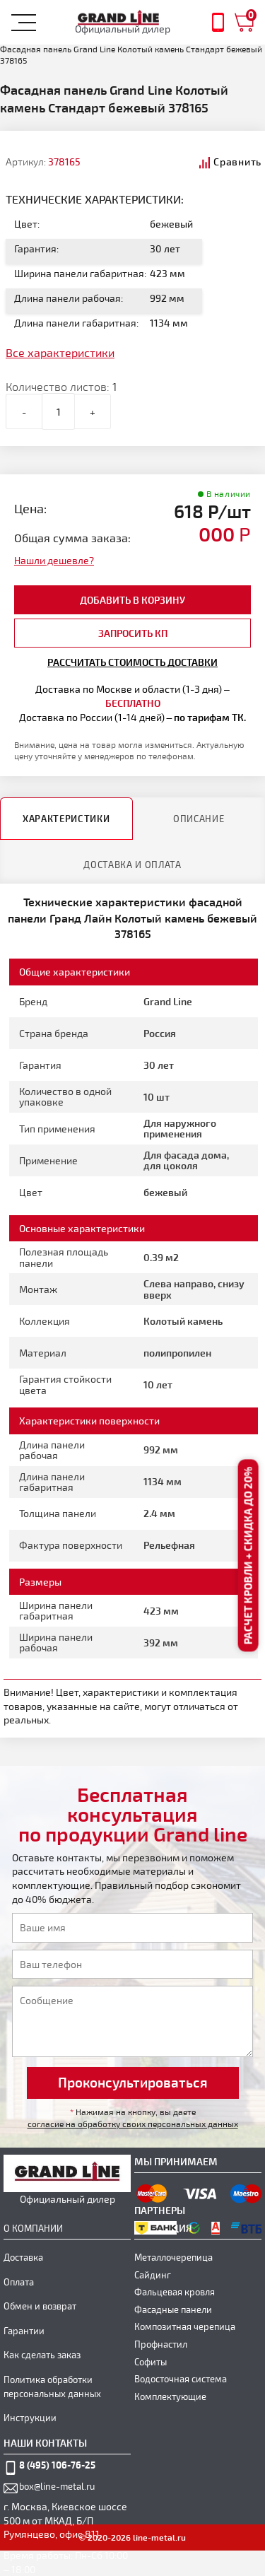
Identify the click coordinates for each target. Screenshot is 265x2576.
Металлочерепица (173, 2257)
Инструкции (30, 2417)
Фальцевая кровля (174, 2291)
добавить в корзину (132, 600)
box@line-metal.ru (57, 2486)
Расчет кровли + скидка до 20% (248, 1556)
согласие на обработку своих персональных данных (133, 2124)
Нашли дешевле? (54, 560)
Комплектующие (170, 2396)
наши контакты (45, 2443)
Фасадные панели (173, 2309)
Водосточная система (180, 2378)
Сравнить (237, 162)
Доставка (23, 2257)
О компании (33, 2228)
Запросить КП (132, 633)
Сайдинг (152, 2275)
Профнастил (160, 2344)
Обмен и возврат (40, 2306)
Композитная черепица (184, 2326)
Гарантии (24, 2330)
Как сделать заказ (42, 2354)
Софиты (150, 2361)
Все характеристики (60, 352)
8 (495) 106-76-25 (57, 2464)
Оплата (19, 2282)
